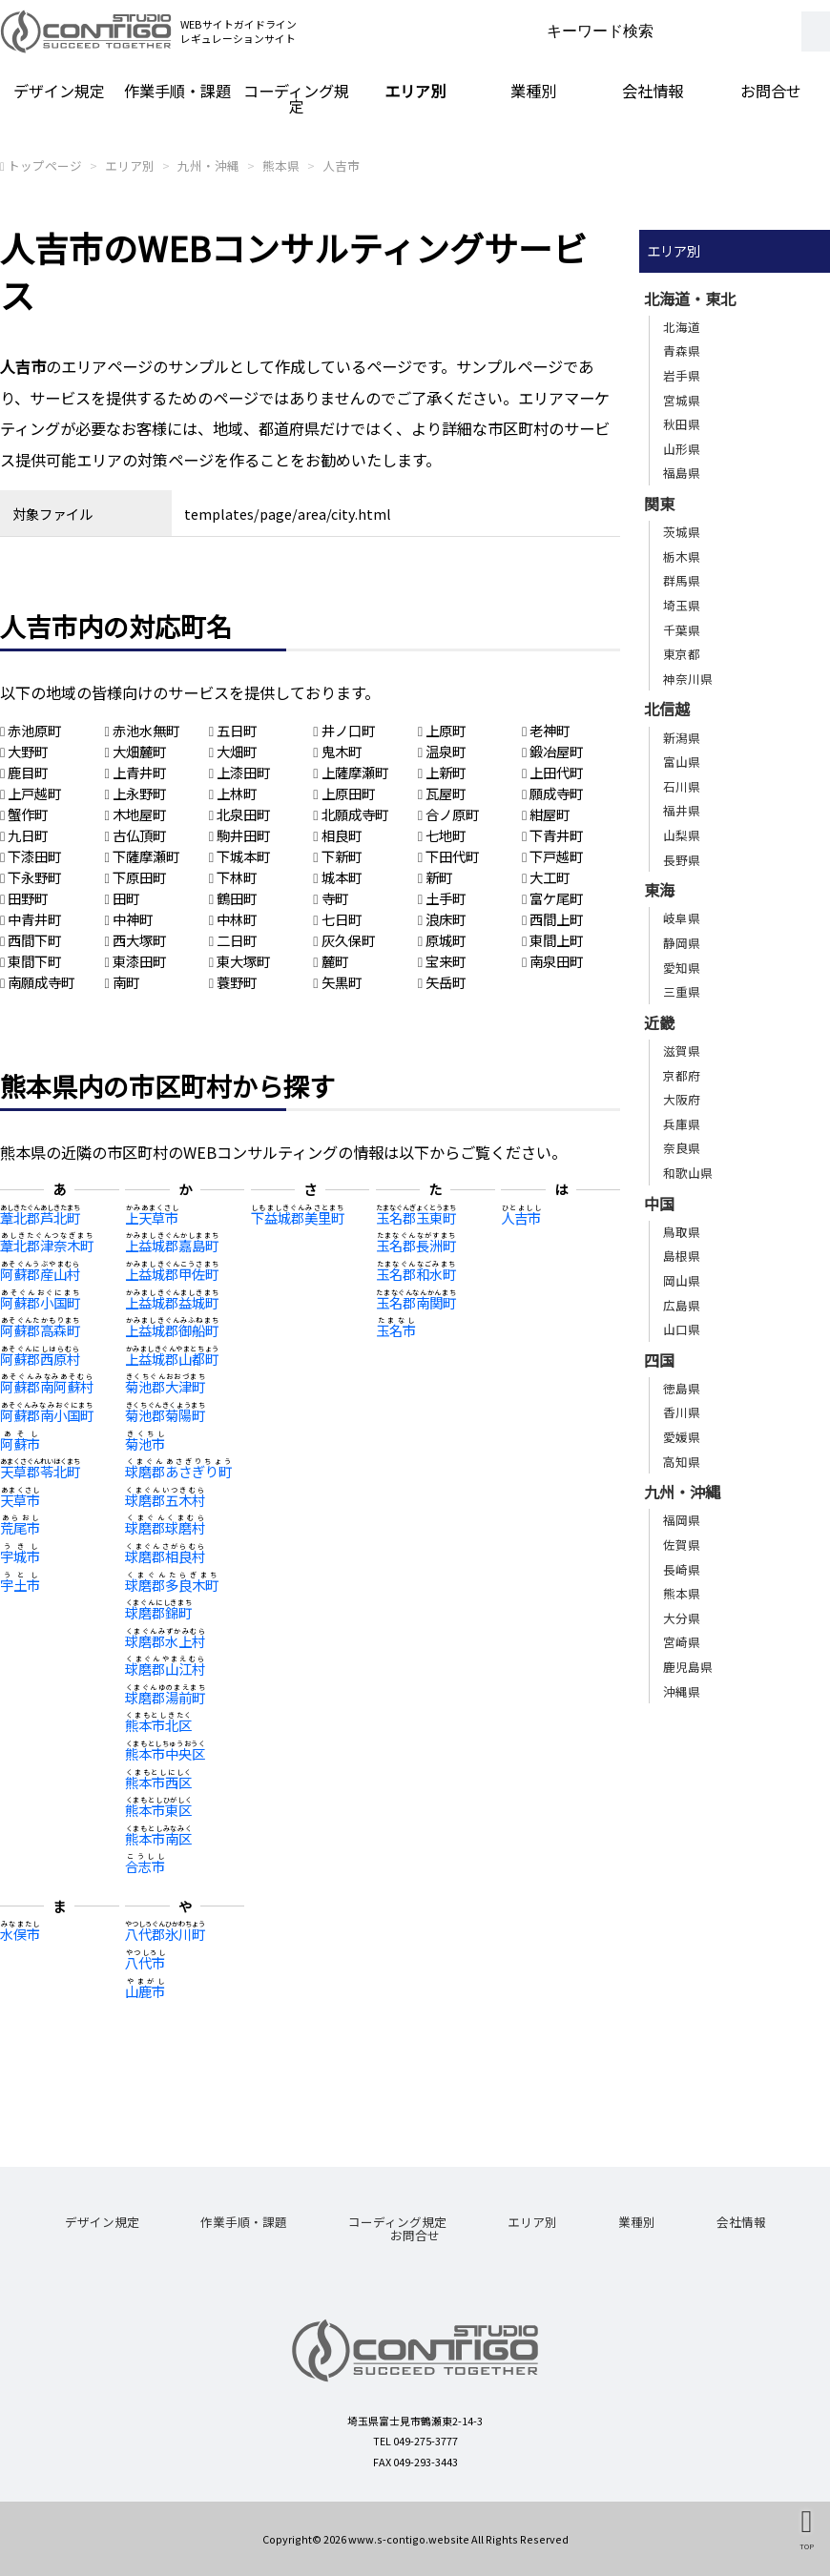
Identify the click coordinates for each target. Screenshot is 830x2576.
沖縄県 (681, 1691)
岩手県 (681, 375)
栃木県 (681, 556)
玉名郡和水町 (416, 1274)
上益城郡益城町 (171, 1302)
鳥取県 (681, 1232)
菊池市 (145, 1443)
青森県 (681, 350)
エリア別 (415, 90)
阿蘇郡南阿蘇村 (46, 1386)
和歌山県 (688, 1173)
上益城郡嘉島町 (171, 1245)
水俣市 (20, 1934)
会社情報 (652, 90)
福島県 (681, 473)
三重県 (681, 991)
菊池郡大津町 (165, 1386)
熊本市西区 (158, 1782)
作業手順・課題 (177, 90)
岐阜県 (681, 918)
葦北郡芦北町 (40, 1217)
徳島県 (681, 1388)
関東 (659, 503)
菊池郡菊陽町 (165, 1415)
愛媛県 (681, 1437)
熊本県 (281, 165)
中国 (659, 1203)
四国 (659, 1360)
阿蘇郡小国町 (40, 1302)
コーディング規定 (296, 98)
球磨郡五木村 (165, 1500)
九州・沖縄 (208, 165)
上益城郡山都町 (171, 1359)
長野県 (681, 860)
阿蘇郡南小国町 (46, 1415)
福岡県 (681, 1520)
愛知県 (681, 967)
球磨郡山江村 (165, 1669)
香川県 (681, 1412)
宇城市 (20, 1556)
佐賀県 (681, 1544)
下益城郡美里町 (297, 1217)
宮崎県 (681, 1642)
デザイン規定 (59, 90)
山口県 (681, 1329)
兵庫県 (681, 1124)
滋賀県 (681, 1050)
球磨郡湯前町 (165, 1697)
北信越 (667, 708)
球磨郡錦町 (158, 1612)
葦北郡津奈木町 (46, 1245)
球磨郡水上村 (165, 1641)
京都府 (681, 1075)
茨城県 (681, 532)
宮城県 (681, 400)
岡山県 (681, 1280)
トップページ (45, 165)
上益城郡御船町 (171, 1330)
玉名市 (396, 1330)
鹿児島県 (688, 1667)
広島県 (681, 1305)
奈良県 (681, 1148)
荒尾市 (20, 1527)
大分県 (681, 1618)
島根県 (681, 1256)
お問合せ (770, 90)
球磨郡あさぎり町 (178, 1471)
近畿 (659, 1022)
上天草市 (151, 1217)
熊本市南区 (158, 1838)
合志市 (145, 1866)
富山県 (681, 761)
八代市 (145, 1962)
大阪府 (681, 1099)
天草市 (20, 1500)
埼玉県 (681, 605)
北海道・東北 (690, 298)
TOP (806, 2546)
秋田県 (681, 424)
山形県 (681, 449)
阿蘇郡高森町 (40, 1330)
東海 (659, 889)
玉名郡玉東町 (416, 1217)
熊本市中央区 (165, 1753)
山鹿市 (145, 1991)
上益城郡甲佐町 (171, 1274)
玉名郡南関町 (416, 1302)
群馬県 (681, 580)
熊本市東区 (158, 1810)
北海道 (681, 327)
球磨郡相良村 (165, 1556)
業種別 (533, 90)
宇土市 (20, 1585)
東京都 (681, 654)
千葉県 (681, 630)
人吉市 (341, 165)
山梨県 (681, 835)
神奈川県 (688, 679)
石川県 (681, 786)
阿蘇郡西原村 (40, 1359)
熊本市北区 (158, 1725)
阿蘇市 (20, 1443)
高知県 (681, 1462)
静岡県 (681, 943)
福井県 (681, 810)
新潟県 (681, 738)
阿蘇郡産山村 (40, 1274)
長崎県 (681, 1569)
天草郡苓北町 (40, 1471)
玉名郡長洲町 (416, 1245)
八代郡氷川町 (165, 1934)
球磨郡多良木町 (171, 1585)
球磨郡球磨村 (165, 1527)
